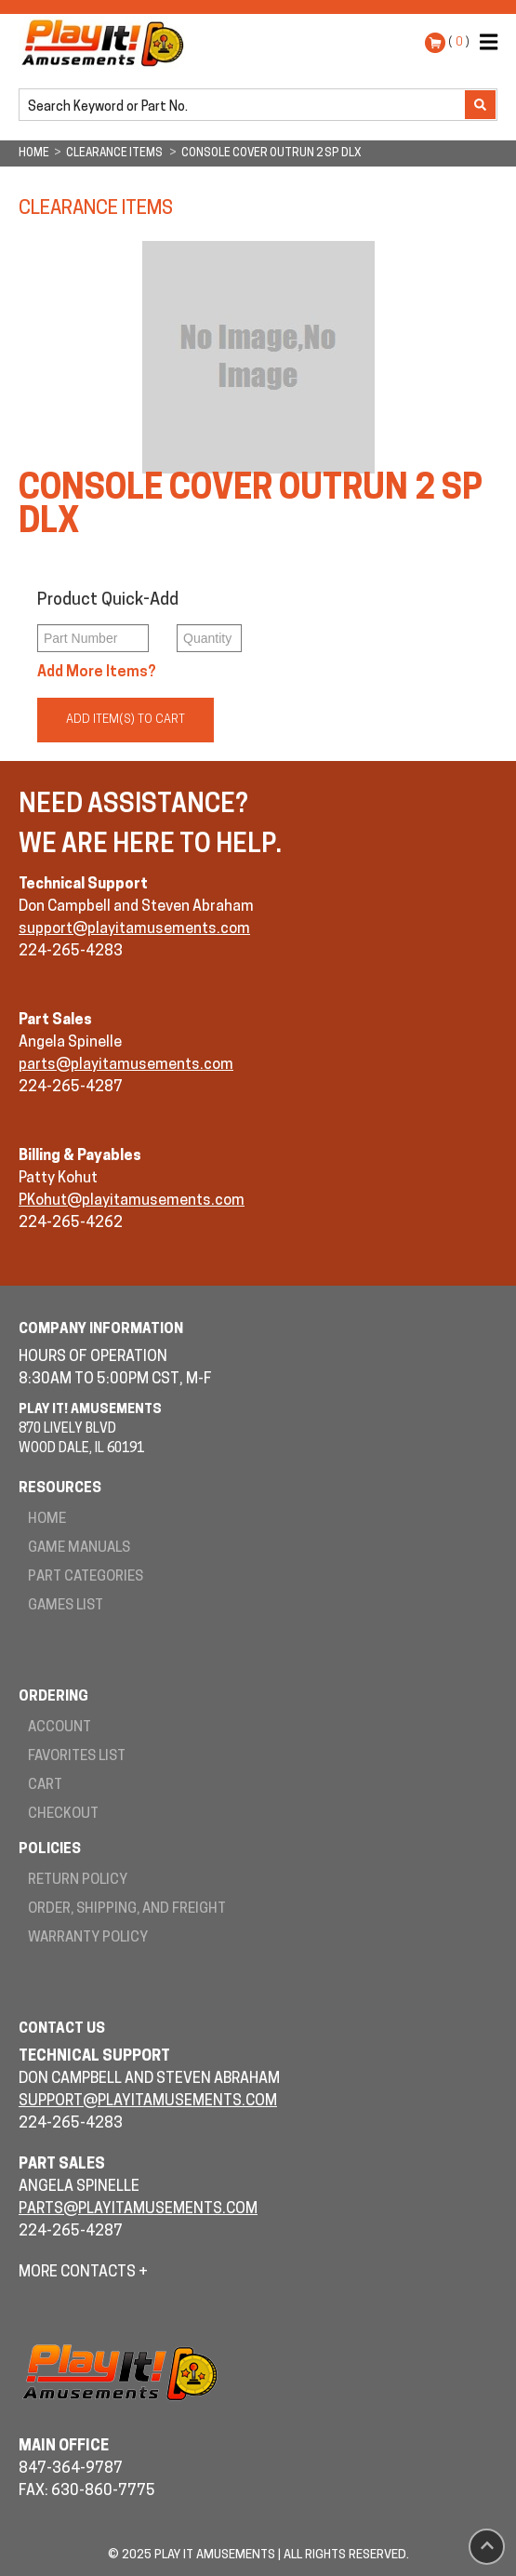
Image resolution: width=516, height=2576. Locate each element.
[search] (243, 106)
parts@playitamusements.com (126, 1065)
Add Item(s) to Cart (125, 720)
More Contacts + (83, 2272)
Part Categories (85, 1577)
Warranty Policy (88, 1938)
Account (59, 1728)
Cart (45, 1786)
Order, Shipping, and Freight (127, 1909)
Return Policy (77, 1881)
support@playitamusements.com (134, 929)
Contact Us (62, 2029)
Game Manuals (79, 1548)
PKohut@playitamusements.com (132, 1201)
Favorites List (77, 1757)
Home (47, 1520)
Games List (65, 1606)
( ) (459, 42)
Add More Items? (96, 672)
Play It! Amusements (107, 43)
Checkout (63, 1815)
